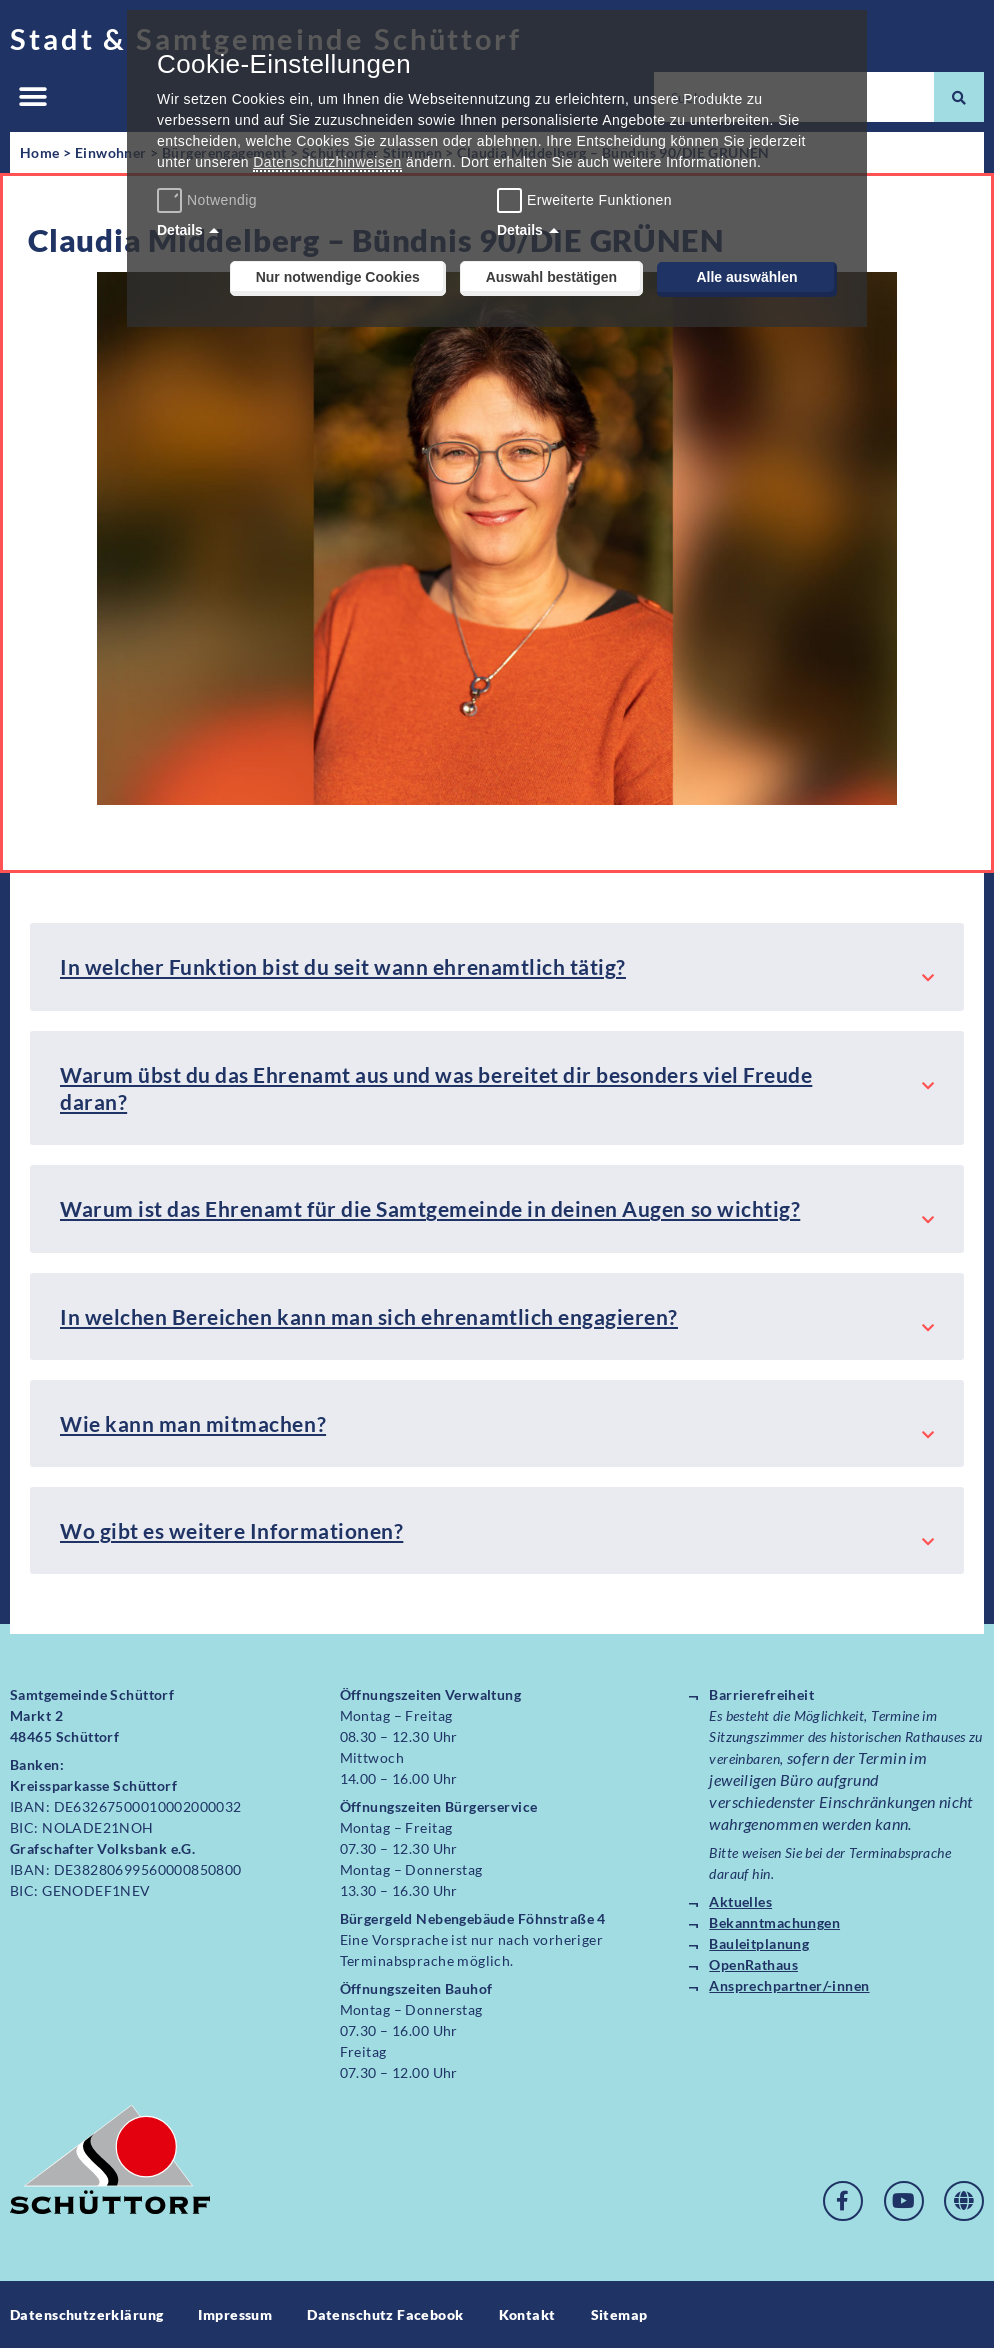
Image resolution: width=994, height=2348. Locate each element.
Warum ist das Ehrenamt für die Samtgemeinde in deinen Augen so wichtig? (430, 1208)
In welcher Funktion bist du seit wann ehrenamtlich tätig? (343, 966)
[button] (32, 97)
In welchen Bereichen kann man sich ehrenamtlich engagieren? (369, 1316)
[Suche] (959, 97)
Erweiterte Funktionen (599, 200)
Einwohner (111, 152)
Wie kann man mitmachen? (193, 1423)
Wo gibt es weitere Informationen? (231, 1530)
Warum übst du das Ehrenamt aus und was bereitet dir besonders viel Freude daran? (436, 1088)
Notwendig (209, 200)
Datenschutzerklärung (86, 2314)
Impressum (235, 2314)
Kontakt (527, 2314)
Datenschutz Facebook (385, 2314)
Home (40, 152)
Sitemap (619, 2314)
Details (180, 230)
